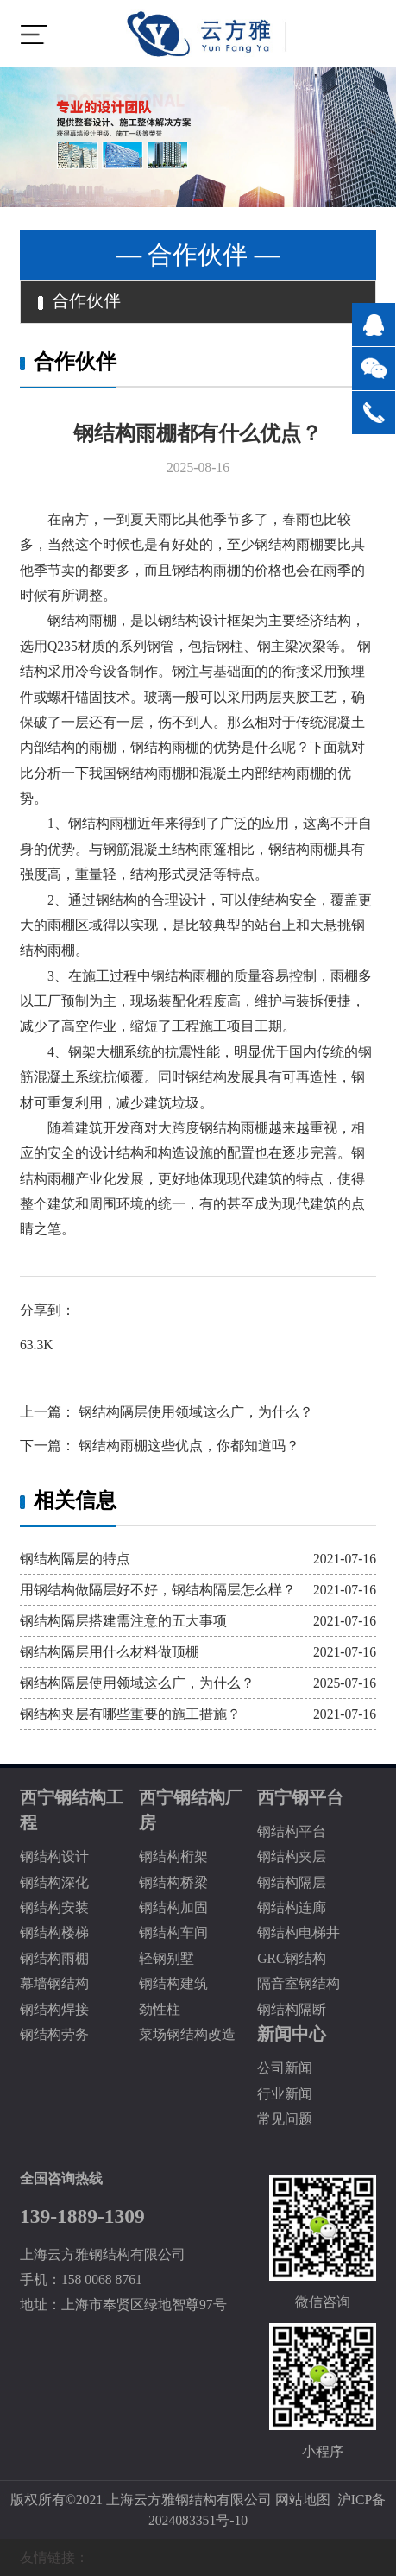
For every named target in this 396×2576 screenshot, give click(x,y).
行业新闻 (284, 2094)
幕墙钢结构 (54, 1983)
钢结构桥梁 (173, 1882)
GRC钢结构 (291, 1958)
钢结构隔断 (291, 2009)
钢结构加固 (173, 1907)
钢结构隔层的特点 (75, 1558)
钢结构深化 (54, 1882)
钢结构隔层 (291, 1882)
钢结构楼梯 (54, 1932)
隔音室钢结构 (298, 1983)
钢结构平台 (291, 1831)
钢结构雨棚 (54, 1958)
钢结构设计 (54, 1856)
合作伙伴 (79, 301)
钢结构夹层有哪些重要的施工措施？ (130, 1714)
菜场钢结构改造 (187, 2034)
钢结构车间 (173, 1932)
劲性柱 (159, 2009)
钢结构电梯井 (298, 1932)
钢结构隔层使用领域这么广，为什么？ (194, 1412)
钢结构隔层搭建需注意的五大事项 (123, 1620)
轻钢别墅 (166, 1958)
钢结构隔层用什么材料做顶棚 (109, 1652)
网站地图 (302, 2499)
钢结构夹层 (291, 1856)
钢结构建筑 (173, 1983)
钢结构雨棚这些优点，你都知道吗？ (187, 1445)
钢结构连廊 (291, 1907)
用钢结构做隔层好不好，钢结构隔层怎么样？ (158, 1589)
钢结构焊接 (54, 2009)
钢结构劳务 (54, 2034)
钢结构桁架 (173, 1856)
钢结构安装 (54, 1907)
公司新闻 (284, 2068)
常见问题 (284, 2119)
